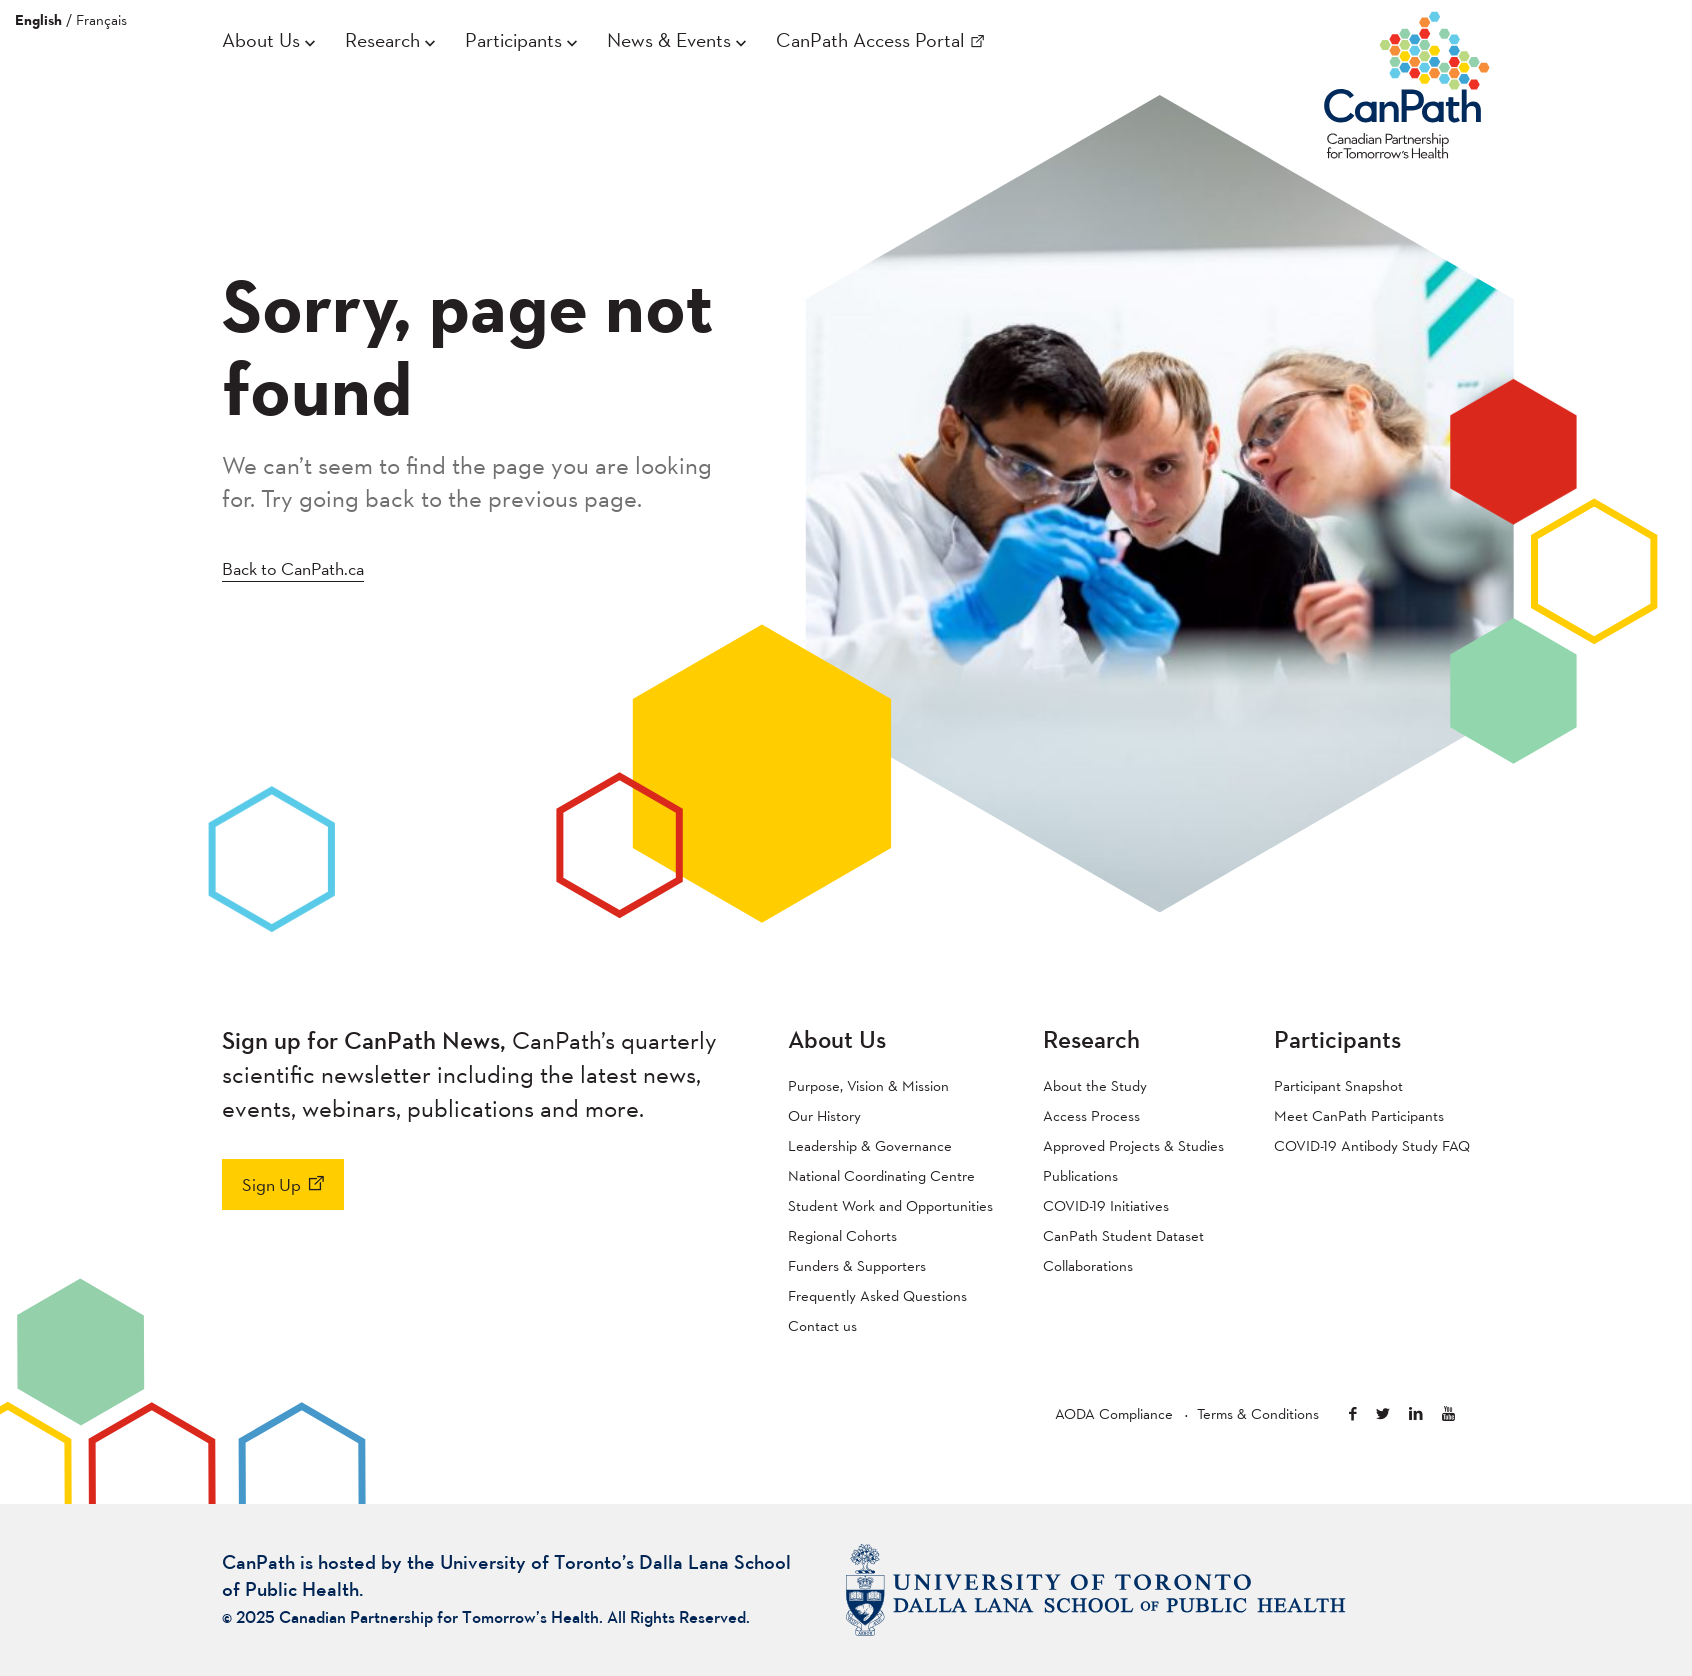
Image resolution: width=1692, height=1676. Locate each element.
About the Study (1095, 1085)
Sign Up (271, 1184)
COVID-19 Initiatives (1106, 1205)
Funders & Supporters (857, 1265)
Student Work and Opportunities (890, 1205)
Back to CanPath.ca (293, 568)
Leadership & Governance (870, 1145)
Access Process (1091, 1115)
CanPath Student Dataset (1123, 1235)
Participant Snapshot (1338, 1085)
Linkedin (1416, 1413)
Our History (824, 1115)
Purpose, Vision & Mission (868, 1085)
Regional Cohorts (842, 1235)
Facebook (1353, 1413)
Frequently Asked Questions (877, 1295)
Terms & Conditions (1258, 1413)
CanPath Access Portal (870, 40)
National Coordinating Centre (881, 1175)
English (38, 20)
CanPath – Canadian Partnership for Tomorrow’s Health (1407, 81)
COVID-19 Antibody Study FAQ (1372, 1145)
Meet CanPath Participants (1359, 1115)
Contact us (822, 1325)
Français (101, 19)
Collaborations (1088, 1265)
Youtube (1448, 1413)
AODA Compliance (1114, 1413)
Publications (1080, 1175)
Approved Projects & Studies (1133, 1145)
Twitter (1383, 1413)
